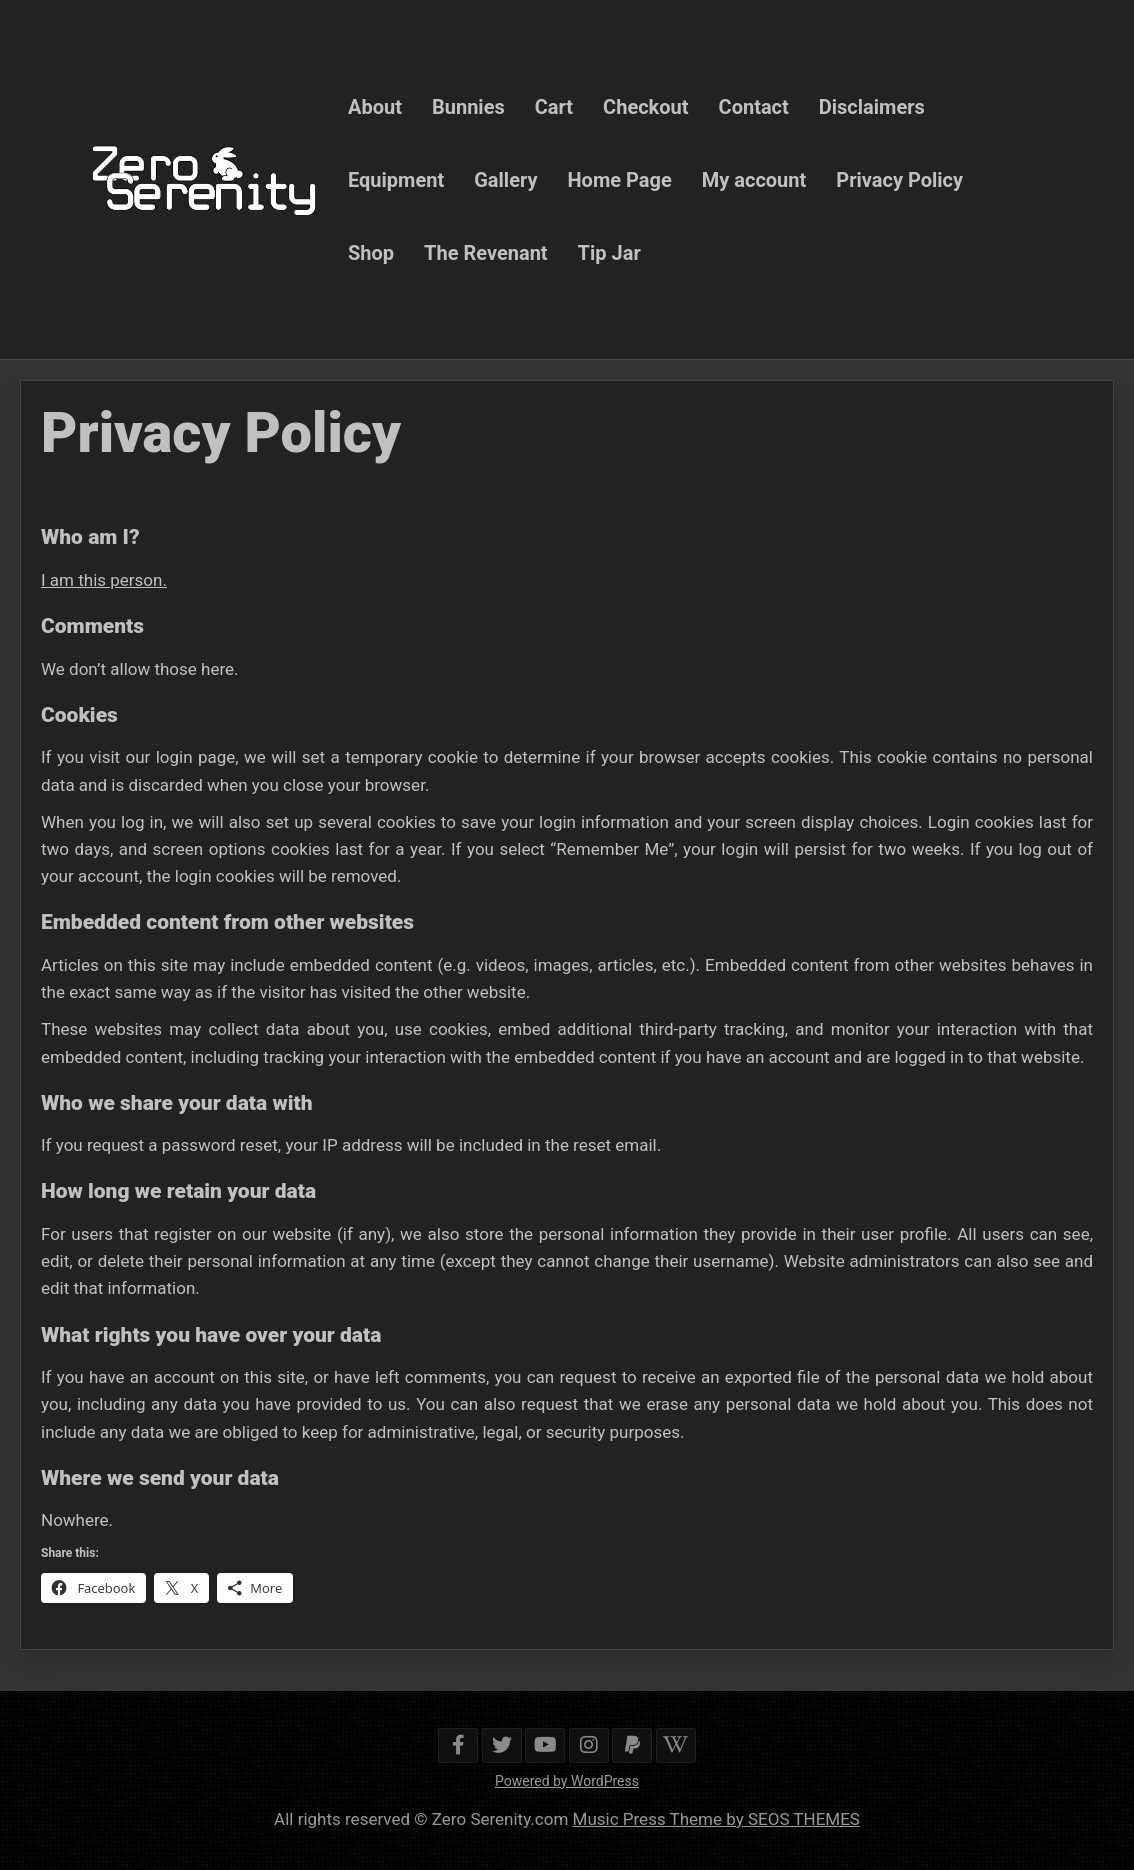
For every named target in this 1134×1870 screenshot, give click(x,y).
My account (754, 179)
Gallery (505, 179)
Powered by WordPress (567, 1781)
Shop (371, 252)
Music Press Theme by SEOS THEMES (716, 1819)
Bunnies (468, 106)
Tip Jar (609, 252)
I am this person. (104, 580)
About (375, 106)
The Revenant (486, 252)
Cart (554, 106)
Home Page (620, 179)
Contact (754, 106)
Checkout (645, 106)
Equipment (396, 179)
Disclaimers (872, 106)
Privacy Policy (899, 179)
